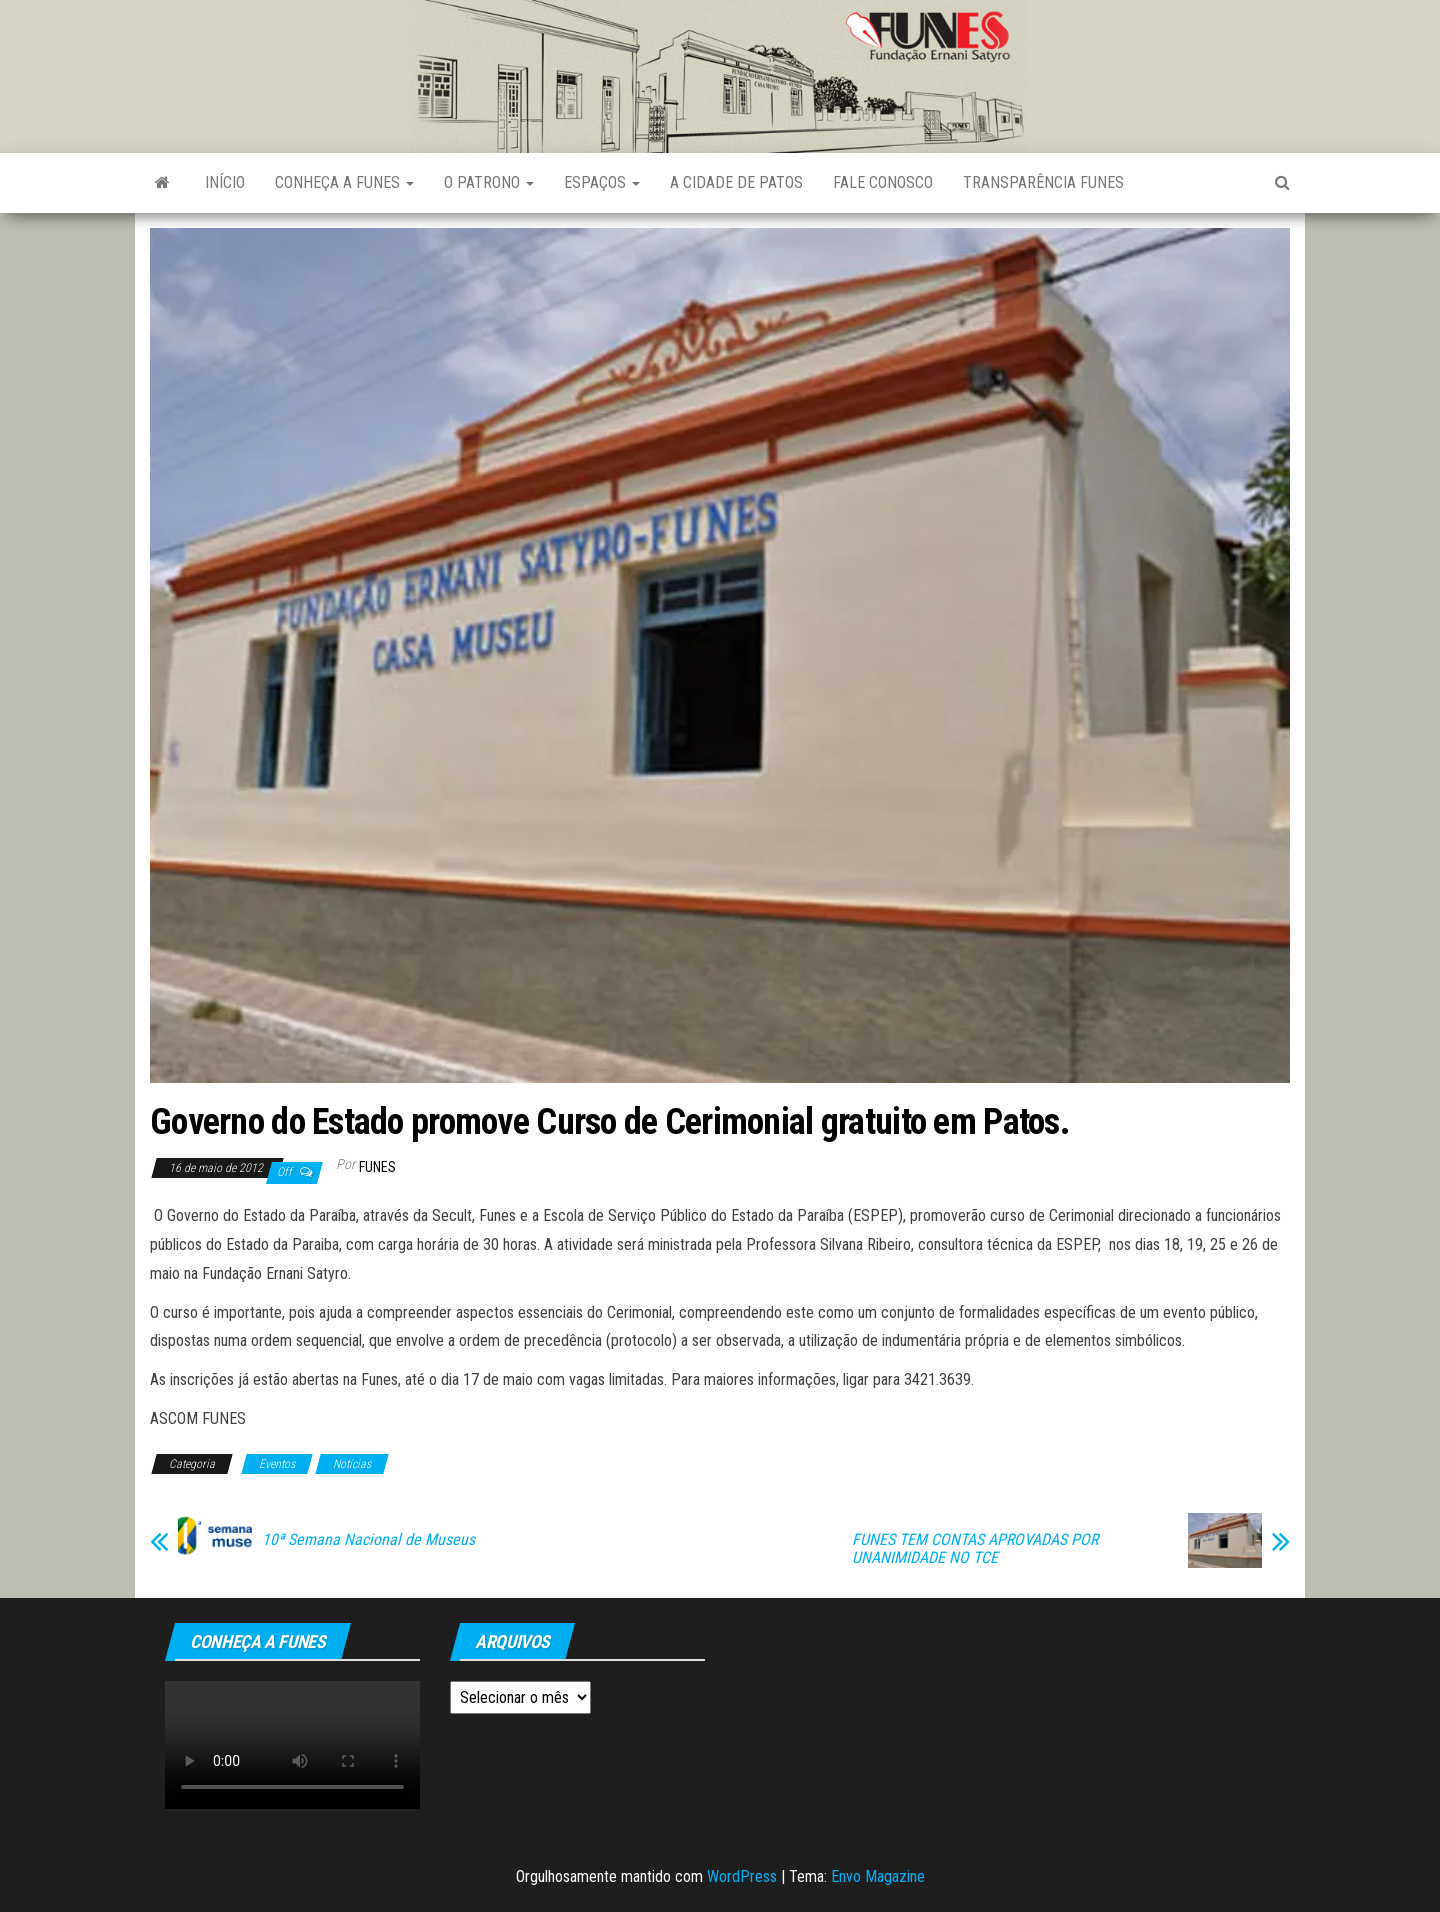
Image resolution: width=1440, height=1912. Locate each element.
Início (225, 182)
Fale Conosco (883, 182)
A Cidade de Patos (736, 182)
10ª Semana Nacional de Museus (368, 1540)
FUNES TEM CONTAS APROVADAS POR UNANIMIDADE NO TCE (975, 1549)
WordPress (742, 1876)
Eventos (277, 1464)
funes (377, 1167)
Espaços (602, 182)
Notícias (352, 1464)
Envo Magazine (878, 1876)
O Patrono (489, 182)
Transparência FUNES (1043, 182)
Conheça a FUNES (344, 182)
